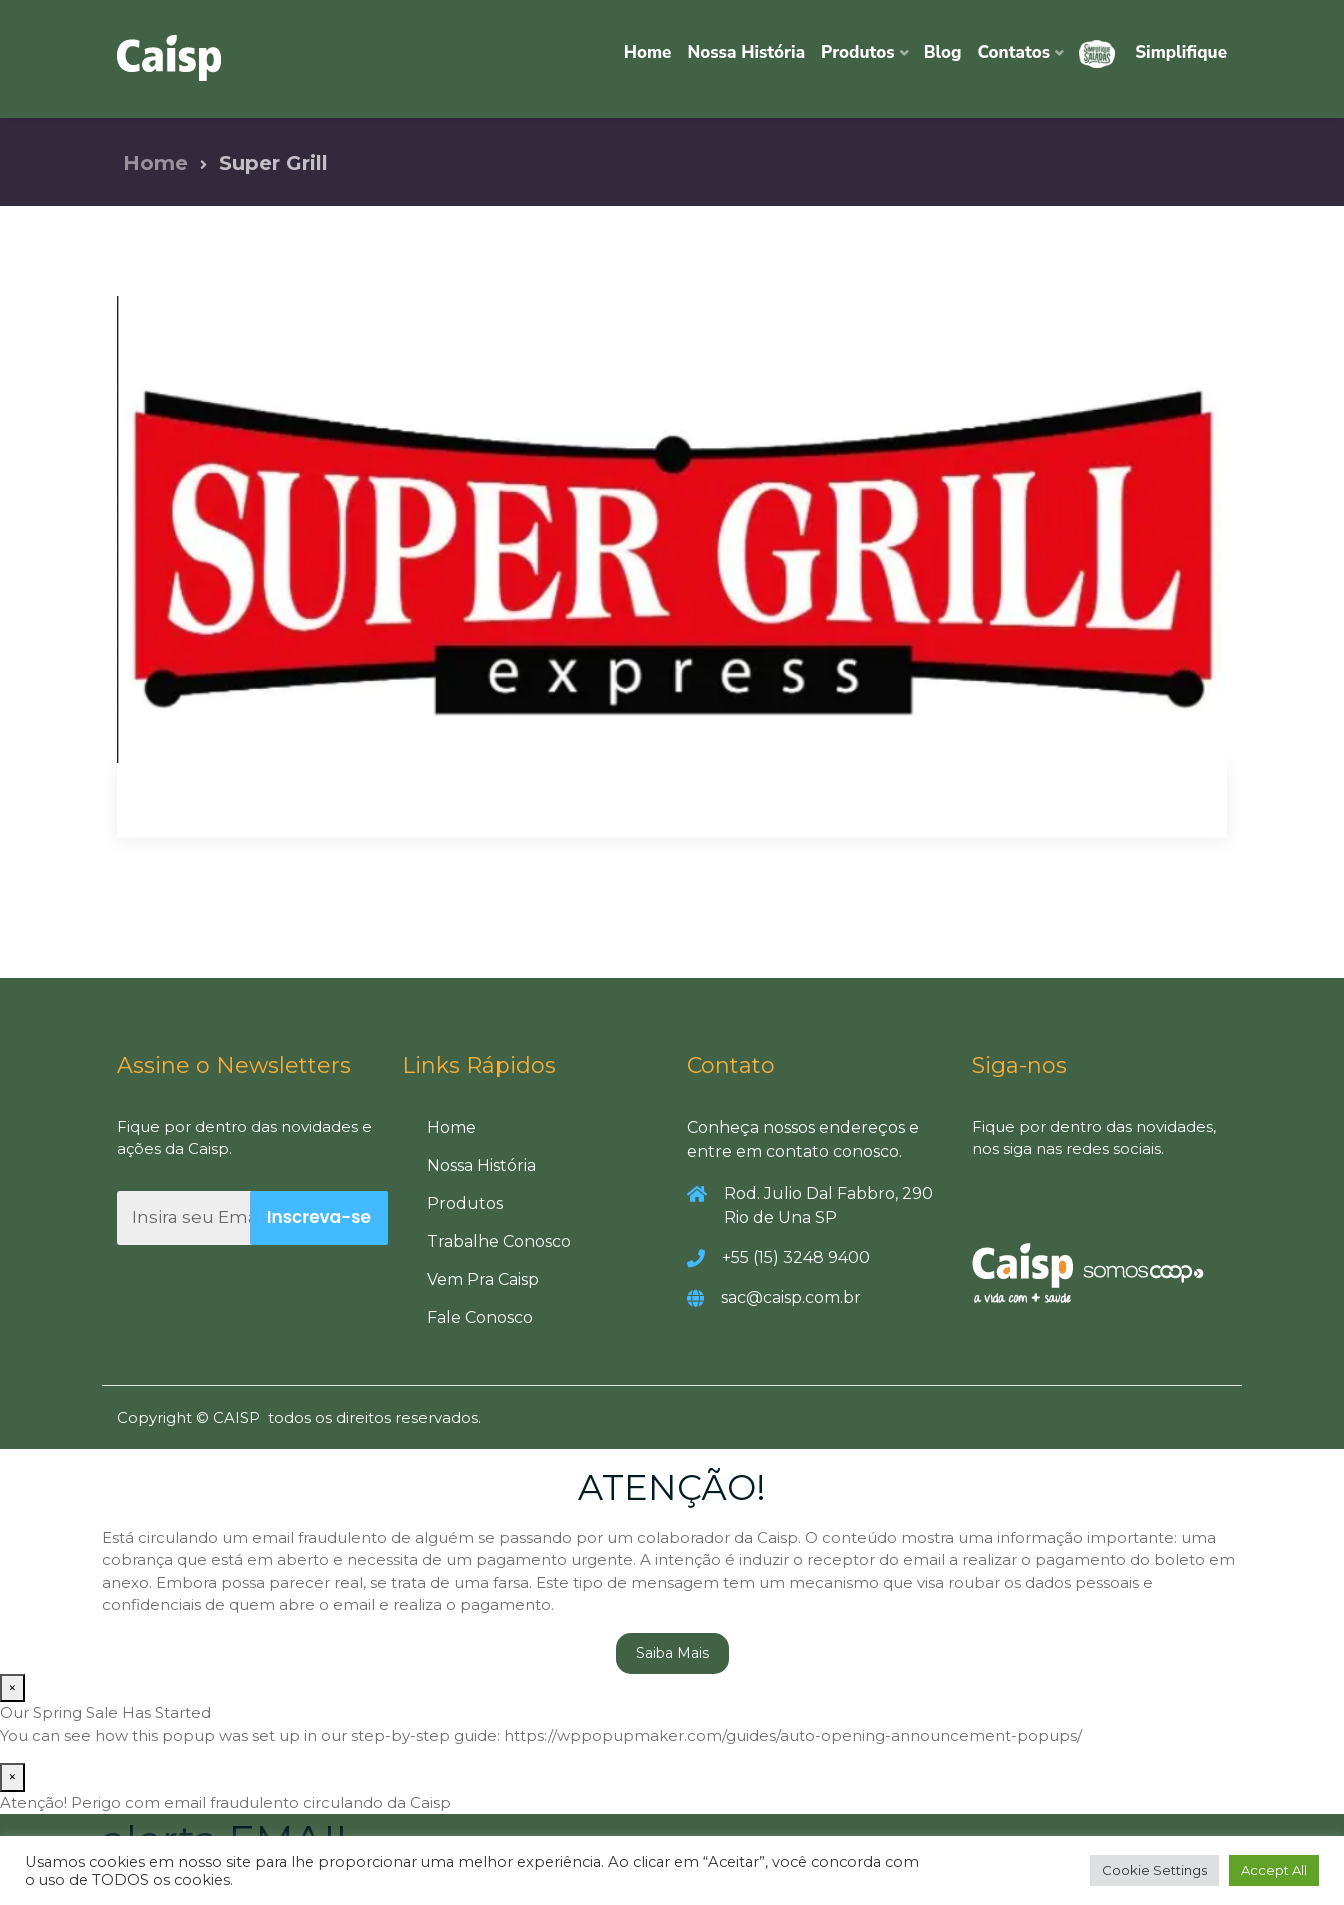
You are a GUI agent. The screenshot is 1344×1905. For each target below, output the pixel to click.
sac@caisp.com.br (791, 1297)
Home (648, 52)
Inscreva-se (319, 1217)
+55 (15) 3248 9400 (796, 1257)
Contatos (1014, 52)
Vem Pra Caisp (483, 1279)
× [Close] (12, 1687)
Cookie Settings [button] (1154, 1870)
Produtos (858, 52)
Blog (943, 52)
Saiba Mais (672, 1653)
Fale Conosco (480, 1317)
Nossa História (746, 52)
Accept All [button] (1274, 1870)
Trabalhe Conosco (499, 1241)
